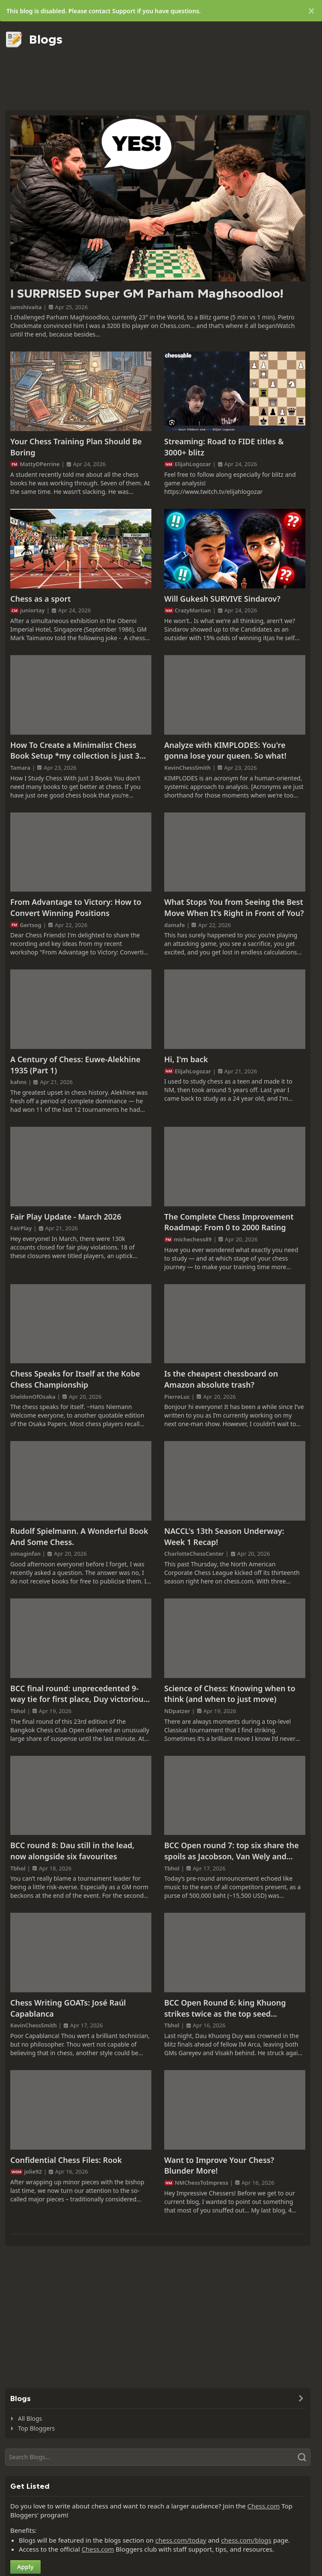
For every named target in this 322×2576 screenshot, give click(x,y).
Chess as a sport (40, 599)
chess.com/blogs (246, 2540)
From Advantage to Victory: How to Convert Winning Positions (75, 907)
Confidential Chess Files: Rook (66, 2160)
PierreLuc (177, 1396)
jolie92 (33, 2171)
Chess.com (263, 2506)
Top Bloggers (36, 2428)
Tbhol (18, 1711)
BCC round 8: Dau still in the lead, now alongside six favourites (72, 1850)
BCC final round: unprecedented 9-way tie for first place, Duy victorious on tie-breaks (78, 1694)
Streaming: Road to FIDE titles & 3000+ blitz (224, 447)
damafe (174, 925)
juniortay (32, 610)
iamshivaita (25, 307)
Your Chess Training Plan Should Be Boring (76, 447)
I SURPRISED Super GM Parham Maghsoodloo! (146, 294)
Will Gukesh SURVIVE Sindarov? (222, 599)
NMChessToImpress (201, 2182)
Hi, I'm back (186, 1059)
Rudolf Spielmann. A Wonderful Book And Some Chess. (79, 1536)
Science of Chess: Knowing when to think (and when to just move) (229, 1694)
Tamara (20, 767)
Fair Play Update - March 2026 (65, 1216)
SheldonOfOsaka (33, 1396)
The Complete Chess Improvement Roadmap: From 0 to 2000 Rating (229, 1222)
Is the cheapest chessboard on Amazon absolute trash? (221, 1379)
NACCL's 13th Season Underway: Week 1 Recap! (224, 1536)
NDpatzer (177, 1711)
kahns (18, 1082)
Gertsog (30, 925)
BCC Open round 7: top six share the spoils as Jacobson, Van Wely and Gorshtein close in (231, 1851)
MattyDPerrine (39, 464)
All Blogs (30, 2418)
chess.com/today (180, 2540)
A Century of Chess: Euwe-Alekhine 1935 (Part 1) (75, 1064)
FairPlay (21, 1228)
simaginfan (25, 1553)
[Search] (157, 2457)
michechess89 (193, 1239)
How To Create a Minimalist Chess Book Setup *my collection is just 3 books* (74, 751)
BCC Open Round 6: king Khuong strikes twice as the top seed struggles (225, 2008)
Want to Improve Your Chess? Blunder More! (219, 2165)
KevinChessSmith (187, 767)
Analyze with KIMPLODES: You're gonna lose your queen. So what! (225, 750)
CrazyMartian (193, 610)
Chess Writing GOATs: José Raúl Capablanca (68, 2008)
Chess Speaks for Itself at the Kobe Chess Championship (75, 1379)
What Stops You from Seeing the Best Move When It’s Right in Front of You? (234, 907)
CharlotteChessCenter (194, 1553)
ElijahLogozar (193, 464)
